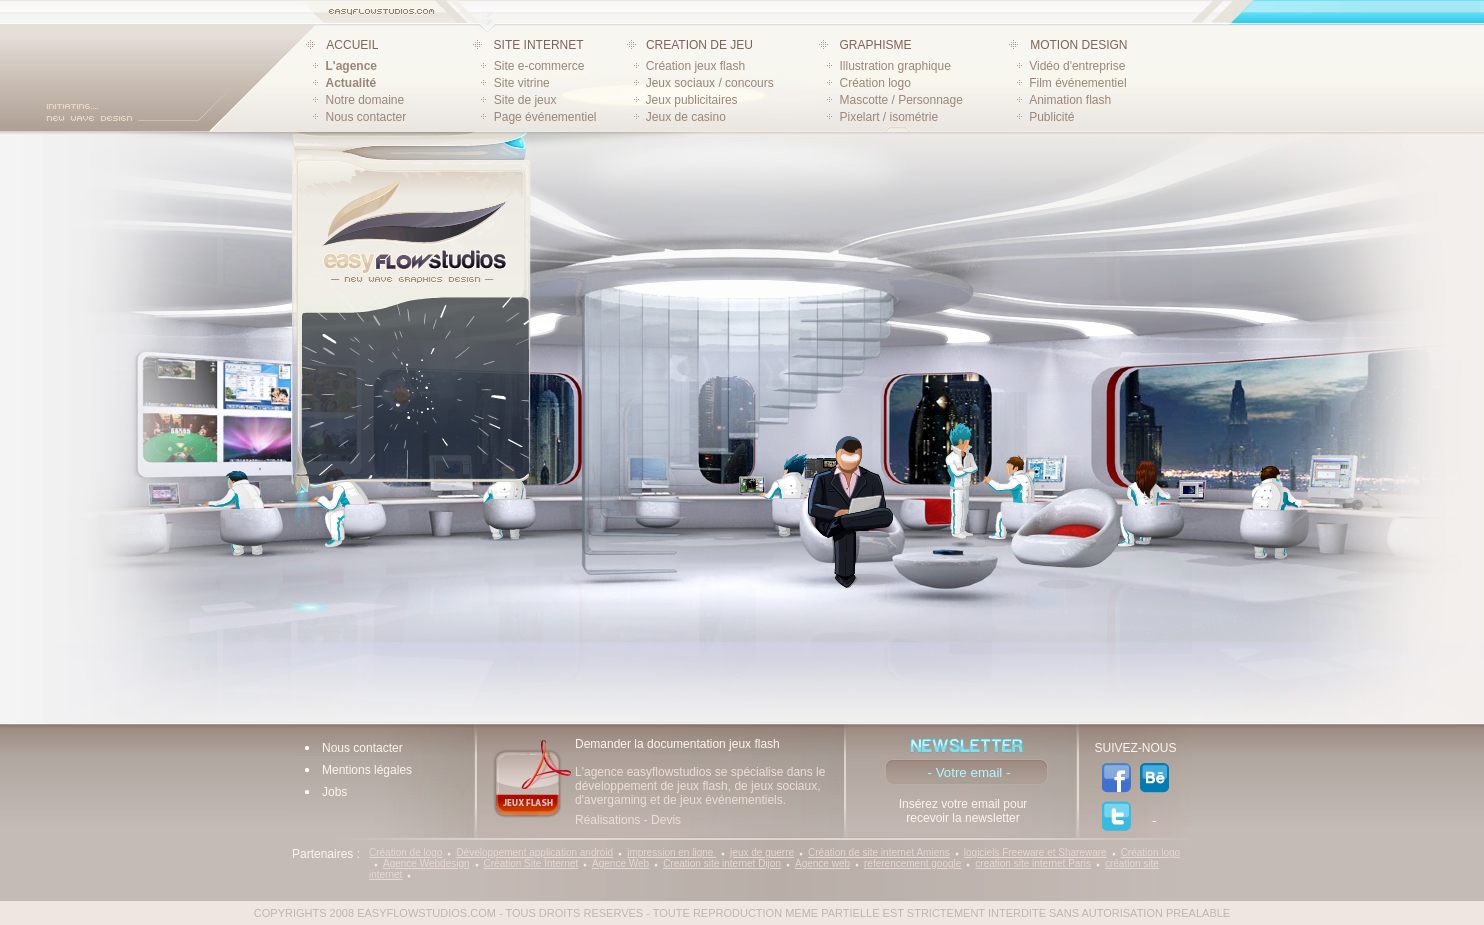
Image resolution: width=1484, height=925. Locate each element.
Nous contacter (366, 117)
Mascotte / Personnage (900, 100)
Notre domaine (365, 100)
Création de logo (405, 852)
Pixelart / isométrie (888, 117)
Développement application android (534, 852)
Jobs (334, 792)
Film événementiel (1077, 83)
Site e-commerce (539, 66)
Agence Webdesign (426, 863)
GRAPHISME (875, 45)
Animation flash (1070, 100)
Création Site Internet (531, 863)
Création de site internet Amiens (879, 852)
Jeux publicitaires (692, 100)
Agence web (822, 863)
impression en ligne (671, 852)
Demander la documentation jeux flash (677, 744)
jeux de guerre (762, 852)
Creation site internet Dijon (722, 863)
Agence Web (620, 863)
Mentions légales (367, 770)
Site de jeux (525, 100)
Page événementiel (545, 117)
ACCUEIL (352, 45)
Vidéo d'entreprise (1077, 66)
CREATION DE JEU (699, 45)
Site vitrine (522, 83)
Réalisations (607, 820)
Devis (666, 820)
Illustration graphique (894, 66)
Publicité (1051, 117)
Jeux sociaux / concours (710, 83)
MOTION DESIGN (1078, 45)
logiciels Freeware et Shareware (1035, 852)
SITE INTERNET (539, 45)
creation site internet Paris (1033, 863)
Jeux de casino (686, 117)
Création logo (874, 83)
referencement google (912, 863)
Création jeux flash (695, 66)
